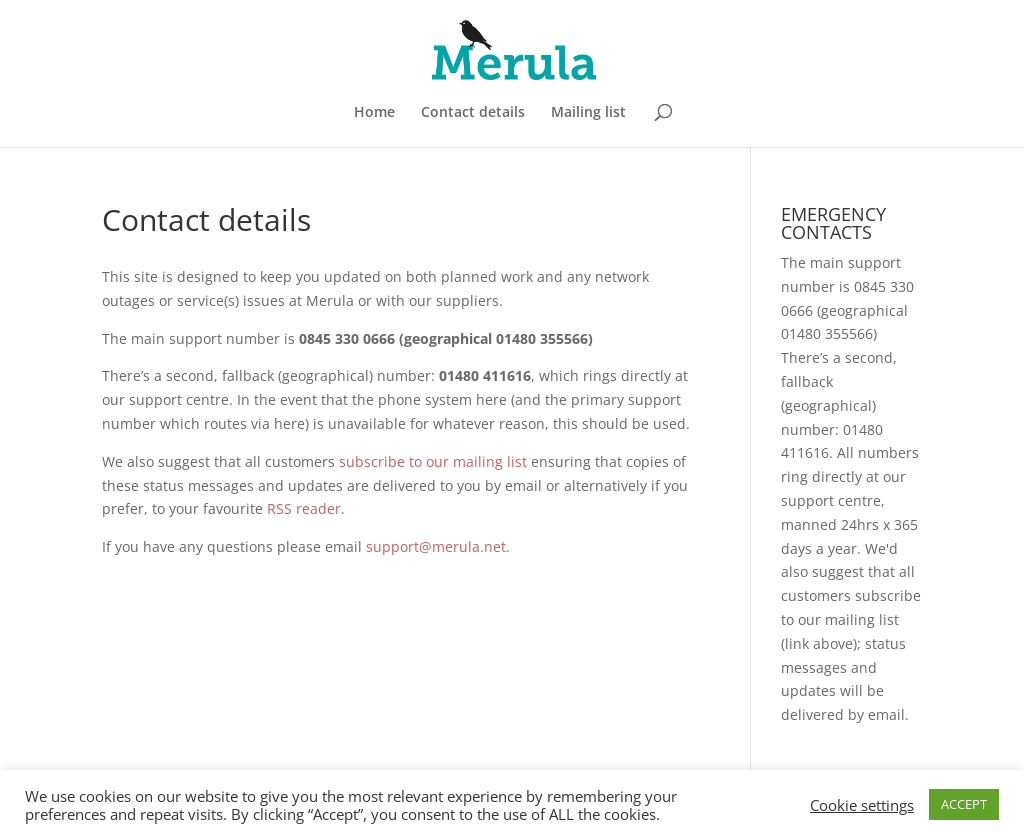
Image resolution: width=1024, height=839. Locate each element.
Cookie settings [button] (862, 805)
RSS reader (304, 508)
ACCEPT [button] (964, 804)
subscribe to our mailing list (433, 461)
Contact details (473, 113)
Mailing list (588, 113)
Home (374, 113)
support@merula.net (436, 546)
